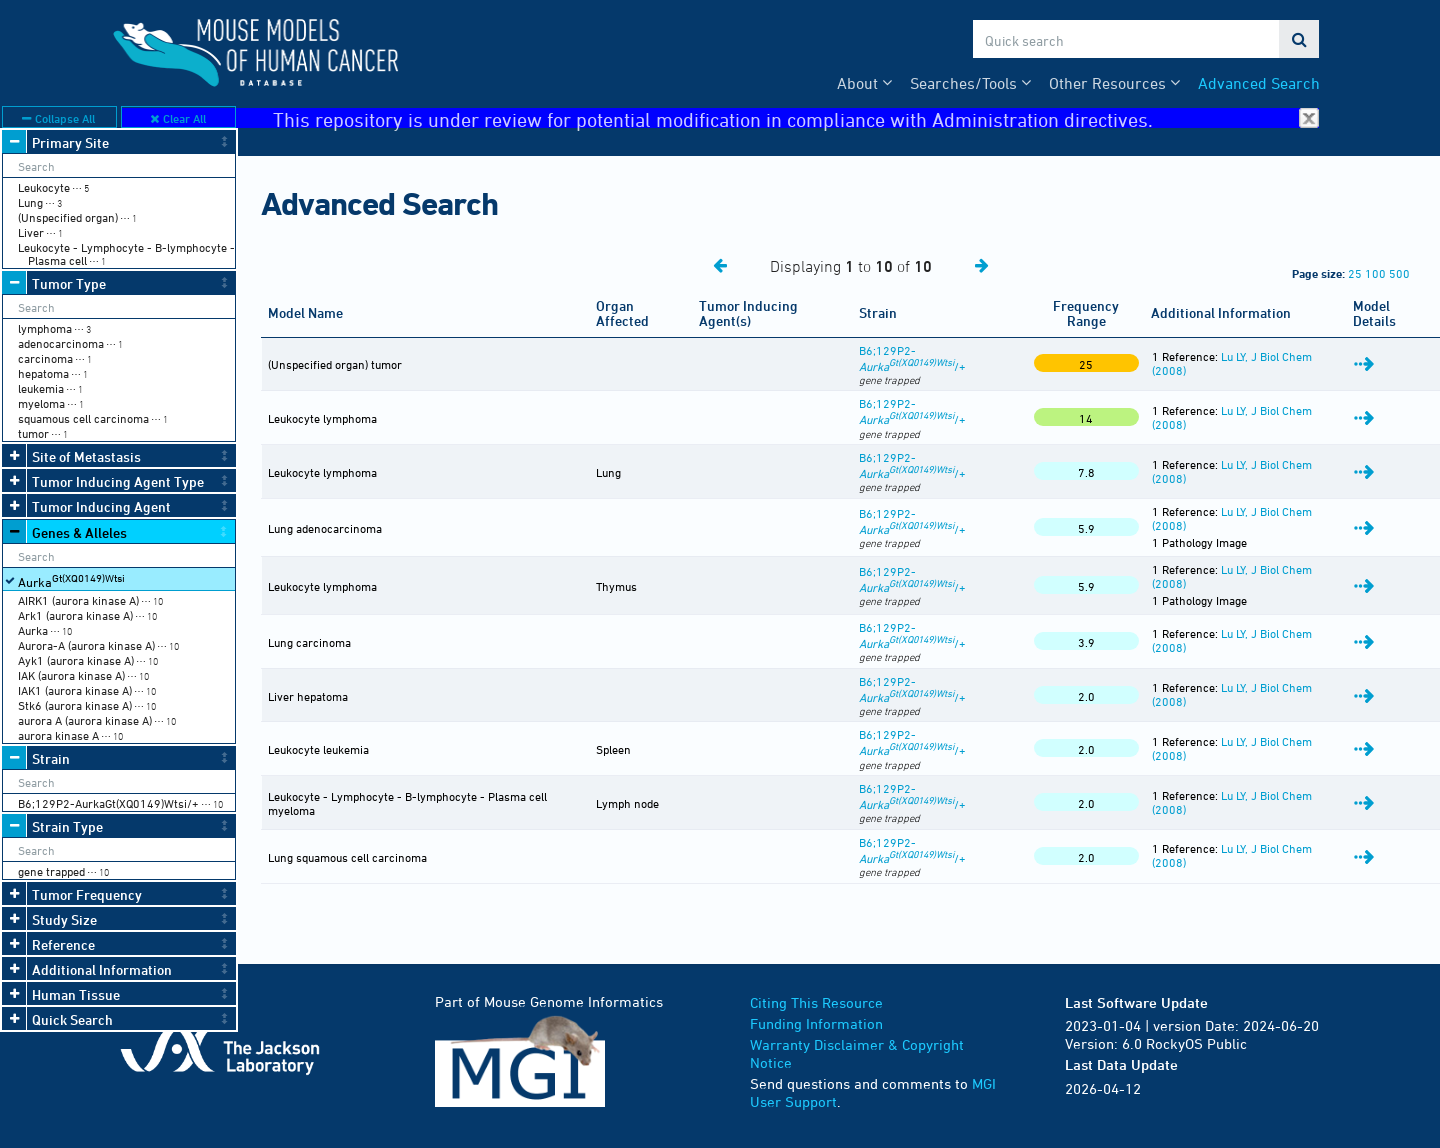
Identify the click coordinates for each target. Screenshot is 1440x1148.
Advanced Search (1259, 83)
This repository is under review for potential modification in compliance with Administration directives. (796, 118)
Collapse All (58, 118)
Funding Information (816, 1023)
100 (1375, 273)
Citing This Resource (816, 1002)
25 (1355, 273)
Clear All (178, 118)
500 (1399, 273)
